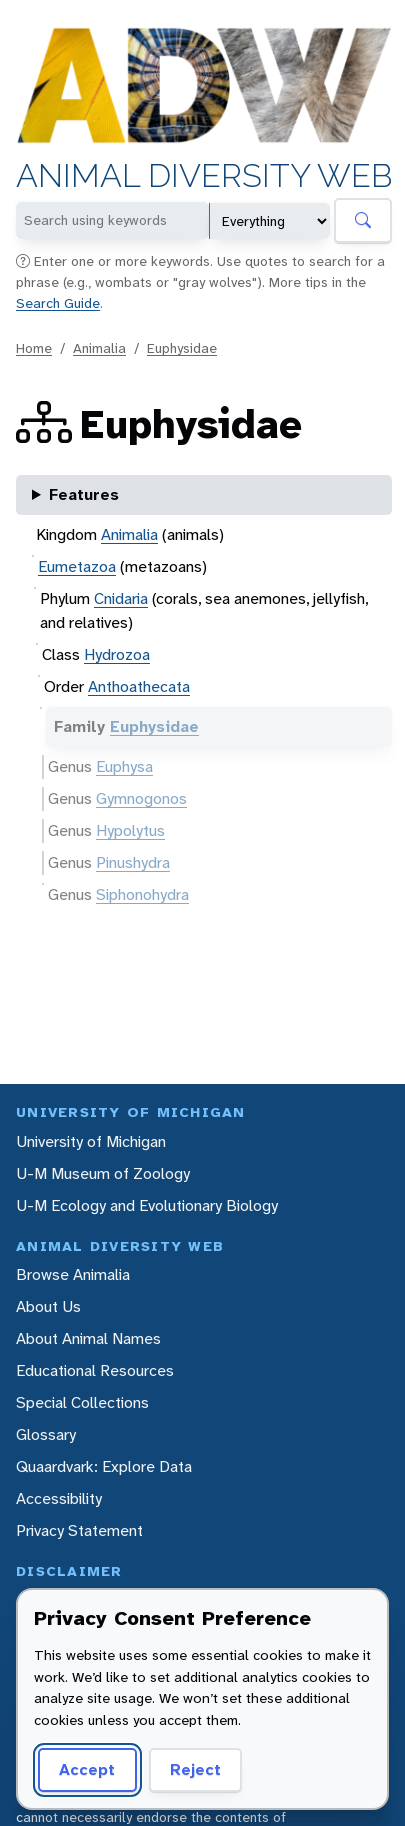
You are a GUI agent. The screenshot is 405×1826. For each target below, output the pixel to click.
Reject (195, 1769)
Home (34, 348)
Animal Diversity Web (204, 177)
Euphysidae (182, 348)
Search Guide (58, 303)
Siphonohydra (142, 894)
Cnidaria (121, 598)
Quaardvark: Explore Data (104, 1466)
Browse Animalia (73, 1274)
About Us (48, 1306)
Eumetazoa (77, 566)
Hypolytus (130, 830)
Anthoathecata (139, 686)
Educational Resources (95, 1370)
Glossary (46, 1434)
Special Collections (82, 1402)
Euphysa (124, 766)
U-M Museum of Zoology (103, 1173)
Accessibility (59, 1498)
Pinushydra (133, 862)
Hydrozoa (117, 654)
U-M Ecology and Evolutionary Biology (147, 1205)
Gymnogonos (141, 798)
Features (84, 494)
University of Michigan (91, 1141)
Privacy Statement (79, 1530)
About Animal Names (88, 1338)
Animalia (99, 348)
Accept (87, 1769)
